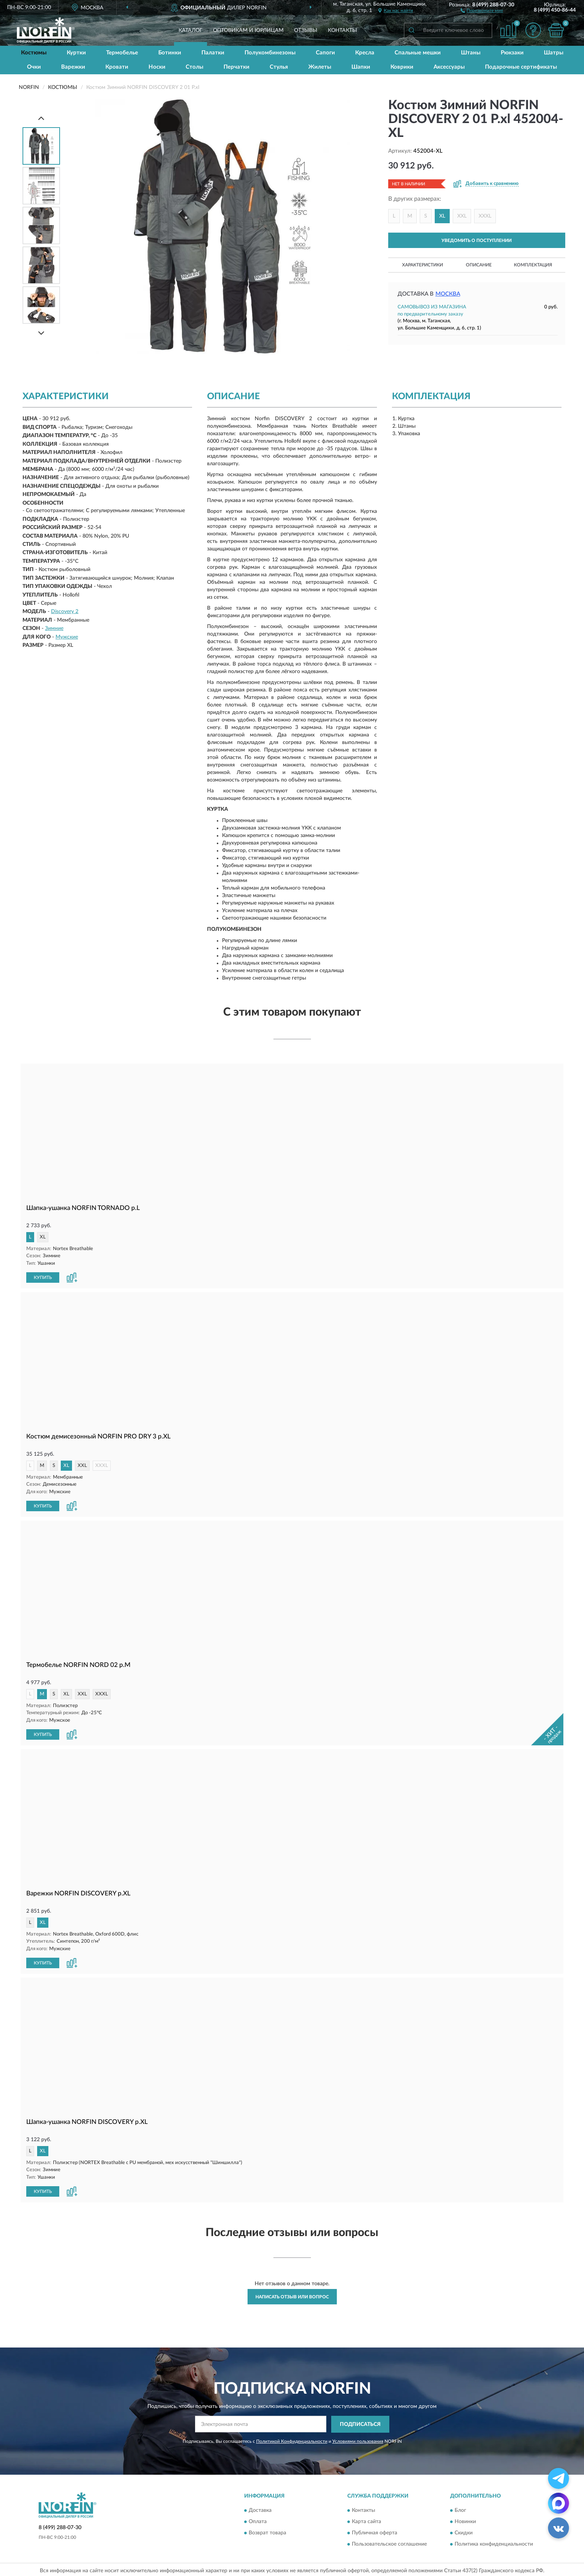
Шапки (360, 67)
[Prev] (41, 118)
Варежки (73, 67)
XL (43, 1237)
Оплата (258, 2519)
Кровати (116, 67)
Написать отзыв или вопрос (292, 2294)
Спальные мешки (418, 53)
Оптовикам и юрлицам (248, 30)
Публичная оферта (374, 2530)
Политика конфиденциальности (494, 2541)
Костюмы (34, 53)
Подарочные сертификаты (521, 67)
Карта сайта (366, 2519)
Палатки (212, 53)
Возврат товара (267, 2530)
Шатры (553, 53)
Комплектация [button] (533, 265)
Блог (460, 2508)
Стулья (279, 67)
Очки (34, 67)
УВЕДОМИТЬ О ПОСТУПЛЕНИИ (476, 240)
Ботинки (169, 53)
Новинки (465, 2519)
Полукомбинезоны (270, 53)
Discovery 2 (64, 611)
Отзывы (305, 30)
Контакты (342, 30)
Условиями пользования (357, 2438)
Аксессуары (449, 67)
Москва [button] (447, 294)
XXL (462, 216)
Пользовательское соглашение (389, 2541)
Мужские (67, 637)
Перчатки (236, 67)
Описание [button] (479, 265)
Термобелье (122, 53)
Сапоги (325, 53)
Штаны (470, 53)
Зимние (54, 628)
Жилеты (319, 67)
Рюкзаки (512, 53)
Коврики (401, 67)
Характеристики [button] (422, 265)
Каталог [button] (191, 30)
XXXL (485, 216)
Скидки (464, 2530)
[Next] (41, 333)
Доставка (260, 2508)
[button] (482, 10)
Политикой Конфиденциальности (291, 2438)
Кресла (364, 53)
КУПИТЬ (43, 1277)
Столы (194, 67)
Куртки (76, 53)
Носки (157, 67)
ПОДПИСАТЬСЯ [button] (360, 2421)
